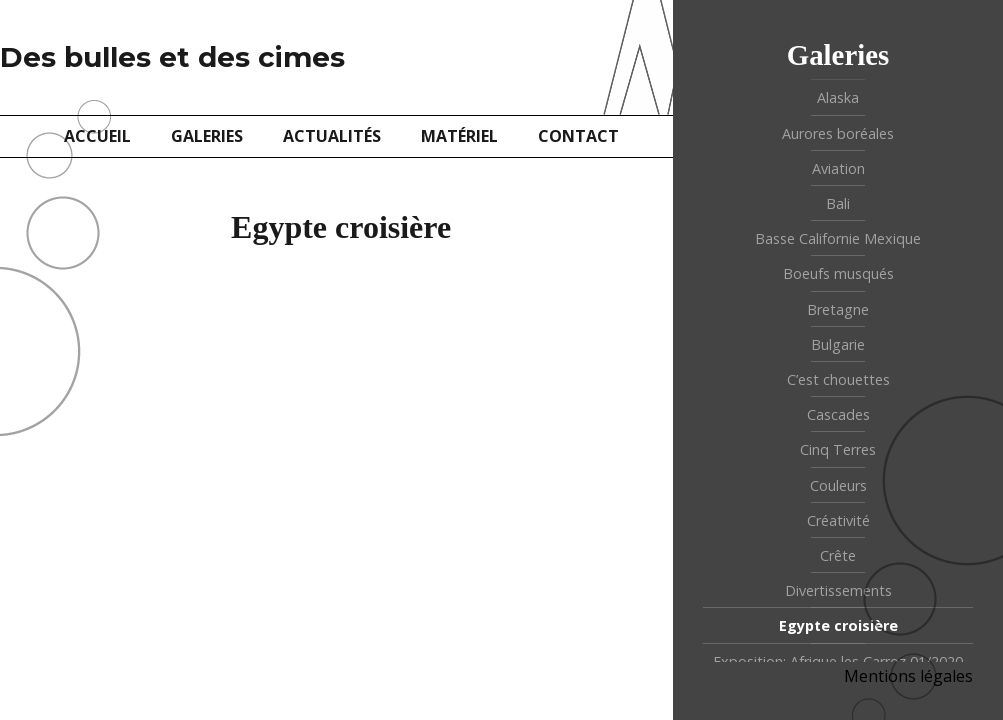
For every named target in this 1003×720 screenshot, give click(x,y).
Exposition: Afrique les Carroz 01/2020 (838, 661)
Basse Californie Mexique (838, 238)
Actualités (332, 136)
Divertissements (838, 590)
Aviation (838, 168)
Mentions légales (908, 676)
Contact (578, 136)
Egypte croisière (838, 625)
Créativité (838, 520)
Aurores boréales (838, 133)
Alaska (838, 97)
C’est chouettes (838, 379)
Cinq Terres (838, 449)
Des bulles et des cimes (172, 57)
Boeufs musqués (838, 273)
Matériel (459, 136)
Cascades (838, 414)
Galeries (207, 136)
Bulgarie (838, 344)
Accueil (97, 136)
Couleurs (838, 485)
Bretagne (838, 309)
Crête (838, 555)
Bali (838, 203)
